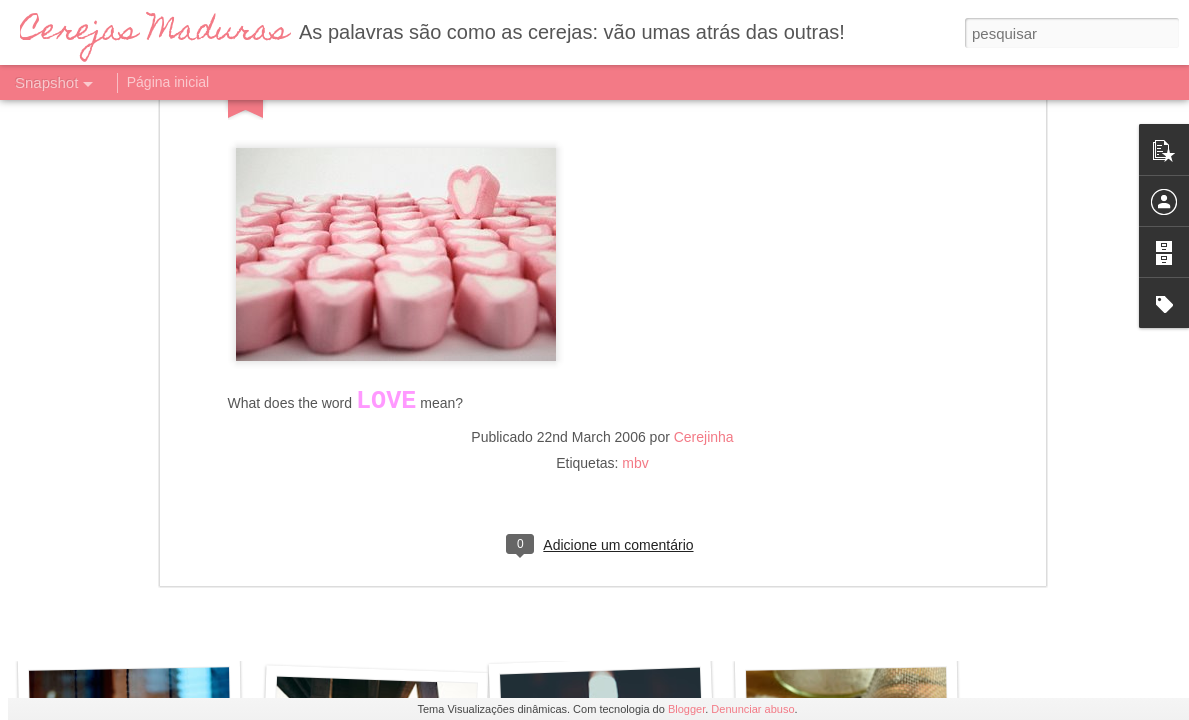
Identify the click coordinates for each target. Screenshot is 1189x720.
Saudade (853, 625)
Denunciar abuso (752, 709)
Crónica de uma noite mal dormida (195, 636)
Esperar (366, 622)
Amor (618, 634)
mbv (635, 134)
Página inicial (168, 82)
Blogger (686, 709)
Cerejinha (704, 108)
